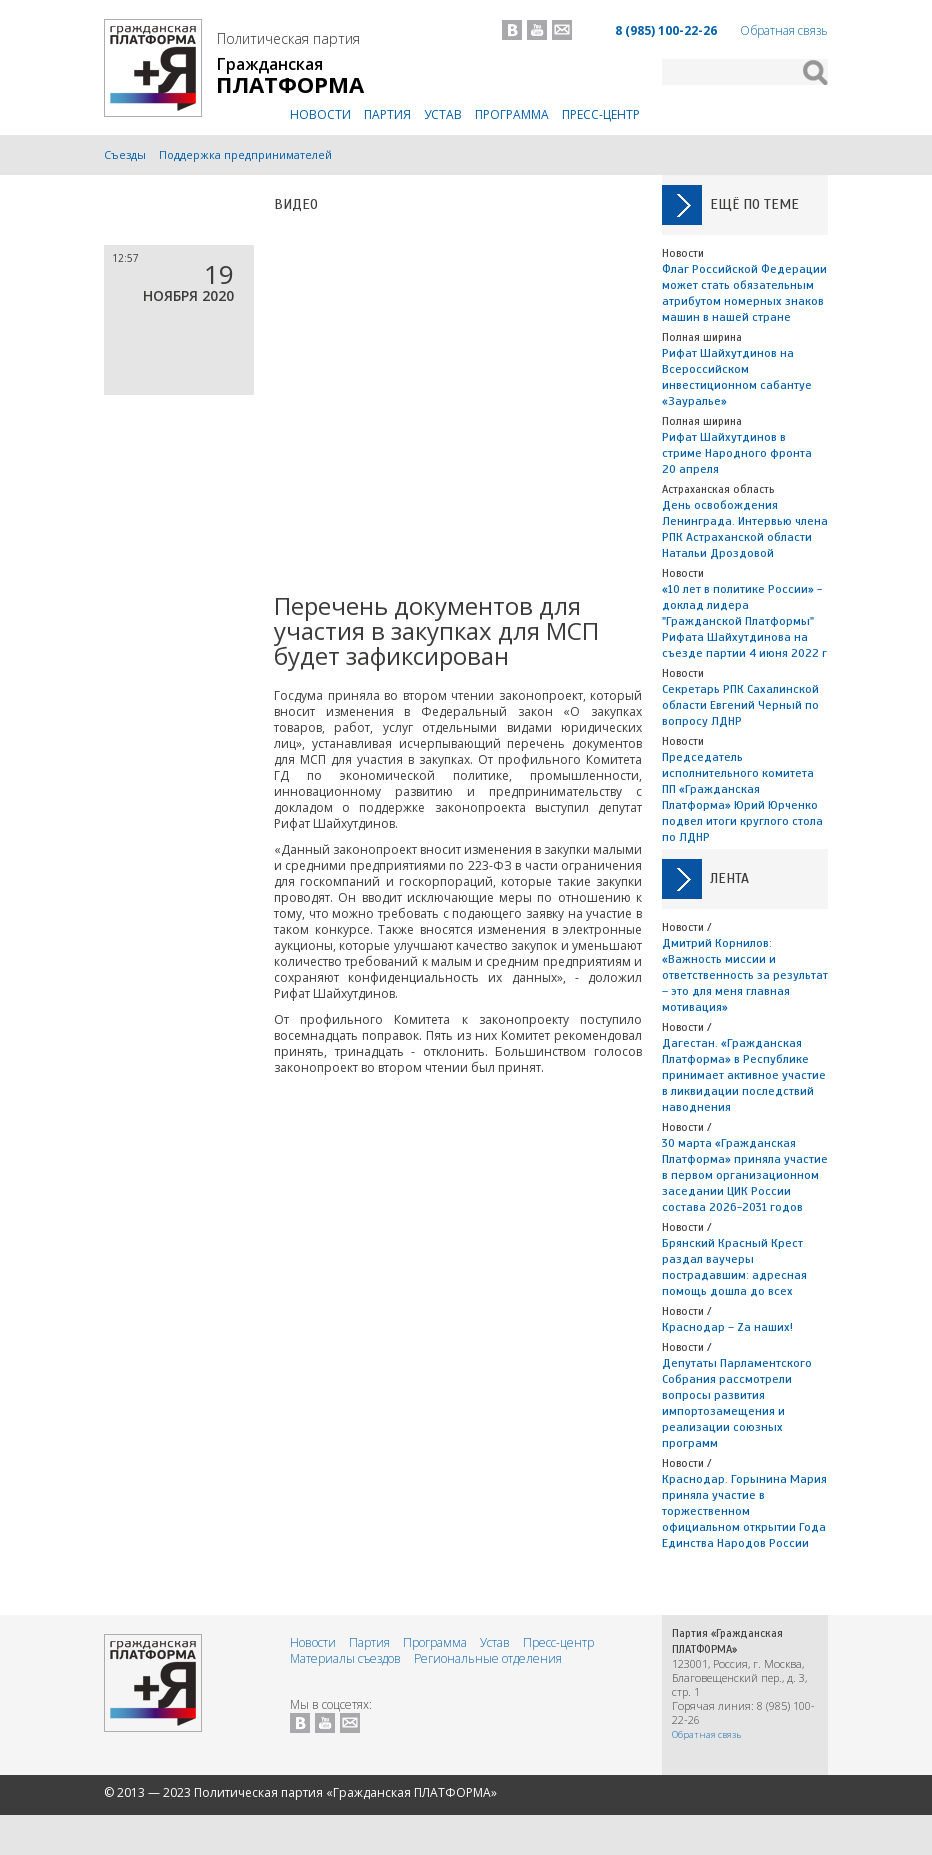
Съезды (125, 154)
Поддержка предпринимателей (245, 154)
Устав (443, 114)
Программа (512, 114)
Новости (320, 114)
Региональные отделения (488, 1658)
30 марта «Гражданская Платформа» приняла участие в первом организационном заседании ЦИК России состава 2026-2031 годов (745, 1175)
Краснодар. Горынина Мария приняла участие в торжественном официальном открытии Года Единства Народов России (744, 1511)
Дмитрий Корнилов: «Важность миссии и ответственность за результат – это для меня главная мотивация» (745, 975)
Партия (387, 114)
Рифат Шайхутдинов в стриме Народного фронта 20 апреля (737, 453)
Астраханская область (718, 489)
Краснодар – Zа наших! (727, 1327)
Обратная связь (784, 30)
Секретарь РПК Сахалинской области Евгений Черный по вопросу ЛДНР (740, 705)
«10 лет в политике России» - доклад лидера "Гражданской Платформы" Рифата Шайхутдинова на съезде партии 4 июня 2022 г (744, 621)
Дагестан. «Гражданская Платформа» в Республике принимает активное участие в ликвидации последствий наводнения (744, 1075)
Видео (296, 204)
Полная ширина (702, 337)
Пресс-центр (601, 114)
